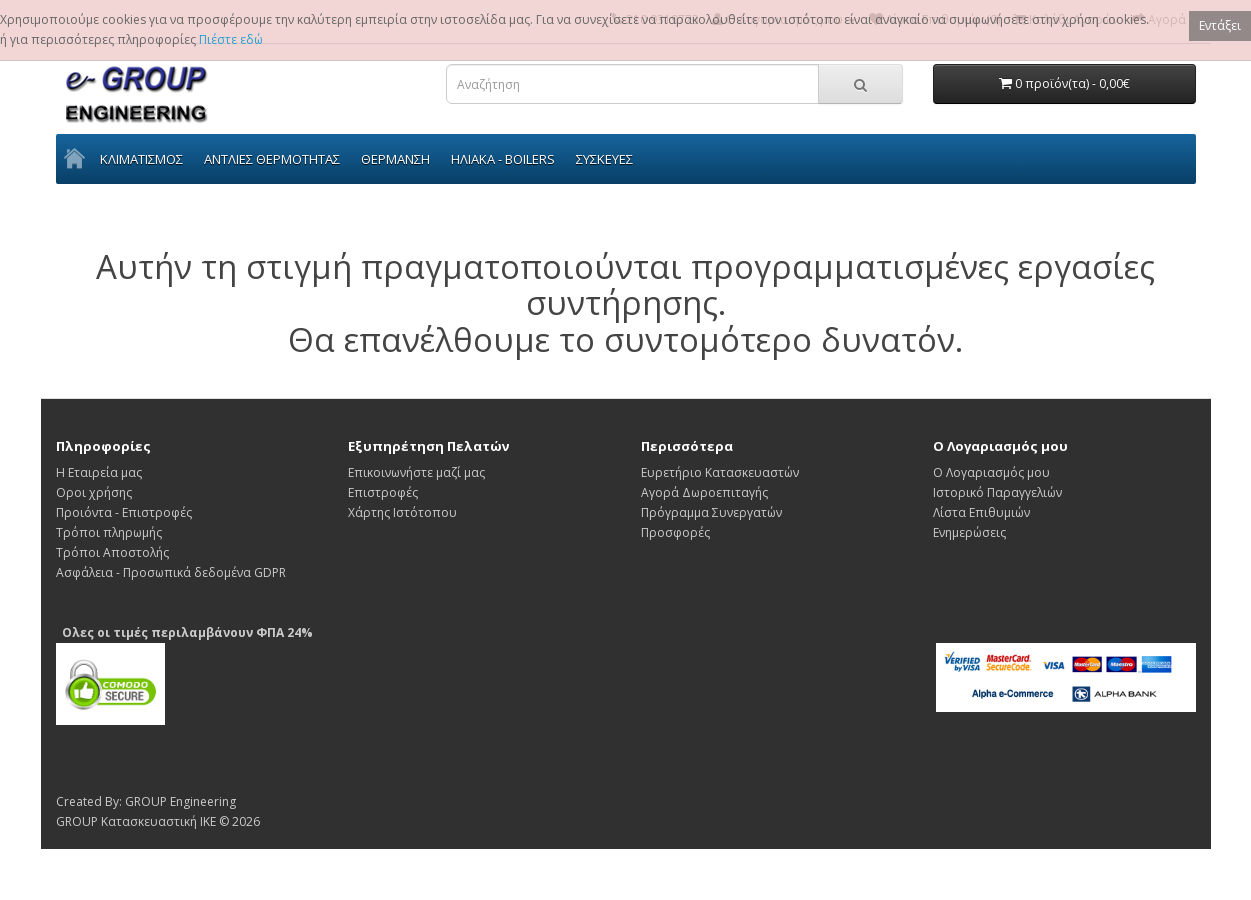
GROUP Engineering (180, 801)
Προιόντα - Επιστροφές (124, 512)
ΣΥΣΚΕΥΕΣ (604, 159)
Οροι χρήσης (94, 492)
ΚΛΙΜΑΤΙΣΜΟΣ (141, 159)
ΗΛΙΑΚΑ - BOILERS (503, 159)
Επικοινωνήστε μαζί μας (416, 472)
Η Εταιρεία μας (99, 472)
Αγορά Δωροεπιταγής (704, 492)
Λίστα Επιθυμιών (981, 512)
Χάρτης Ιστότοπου (402, 512)
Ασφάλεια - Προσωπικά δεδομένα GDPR (171, 572)
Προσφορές (675, 532)
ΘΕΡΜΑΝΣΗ (395, 159)
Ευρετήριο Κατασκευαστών (720, 472)
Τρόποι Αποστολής (112, 552)
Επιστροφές (383, 492)
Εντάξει (1220, 25)
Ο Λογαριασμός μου (991, 472)
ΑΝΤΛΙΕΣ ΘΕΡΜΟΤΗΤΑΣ (272, 159)
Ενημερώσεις (969, 532)
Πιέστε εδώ (231, 39)
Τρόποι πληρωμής (109, 532)
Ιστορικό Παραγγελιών (997, 492)
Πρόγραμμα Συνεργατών (711, 512)
